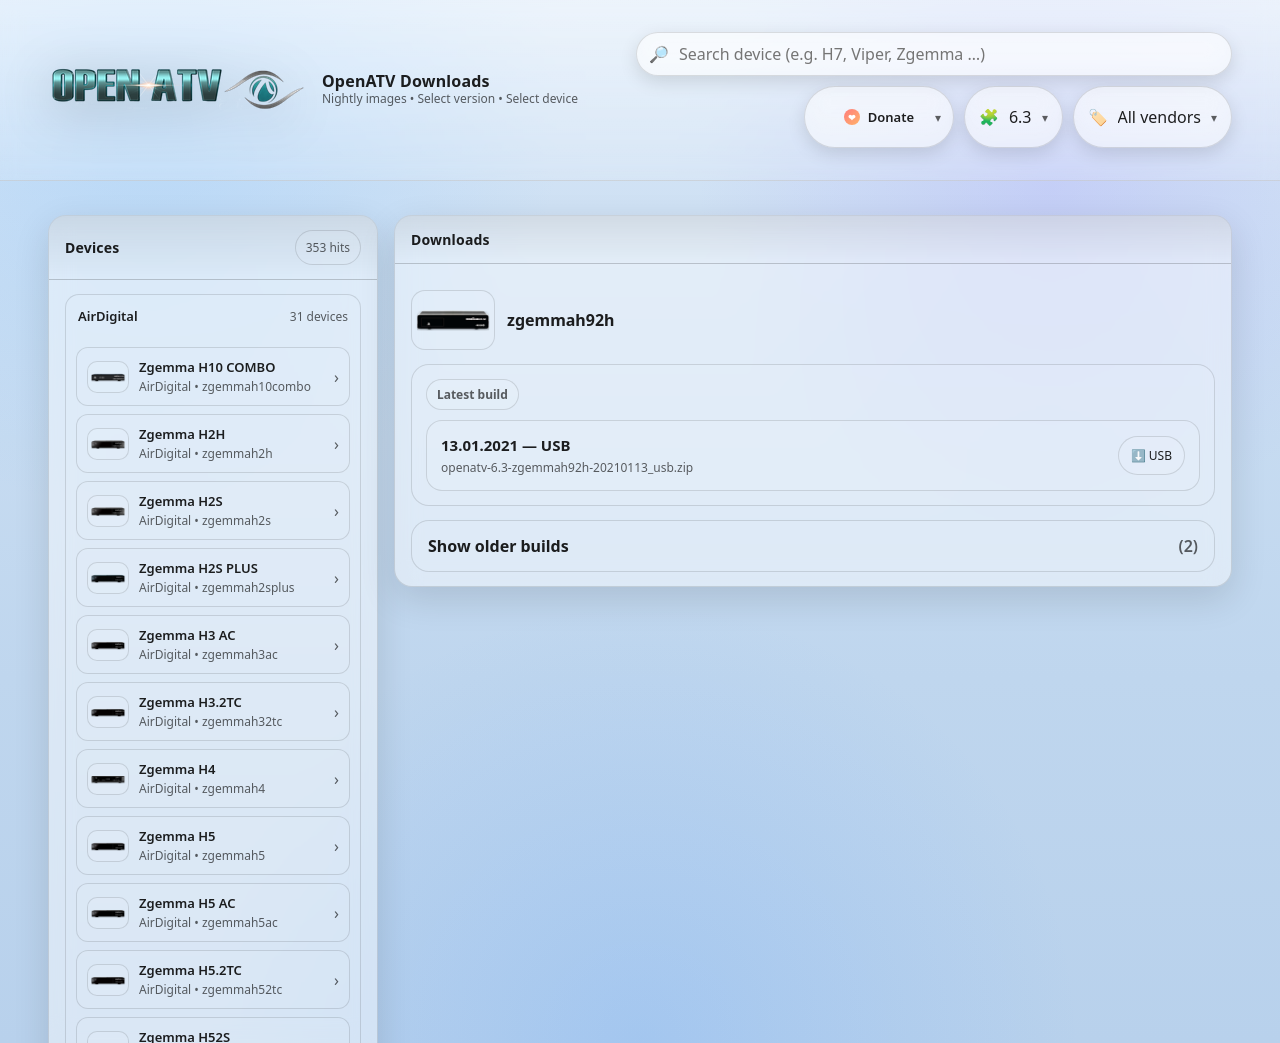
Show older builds (813, 546)
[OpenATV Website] (180, 90)
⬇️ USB (1151, 455)
